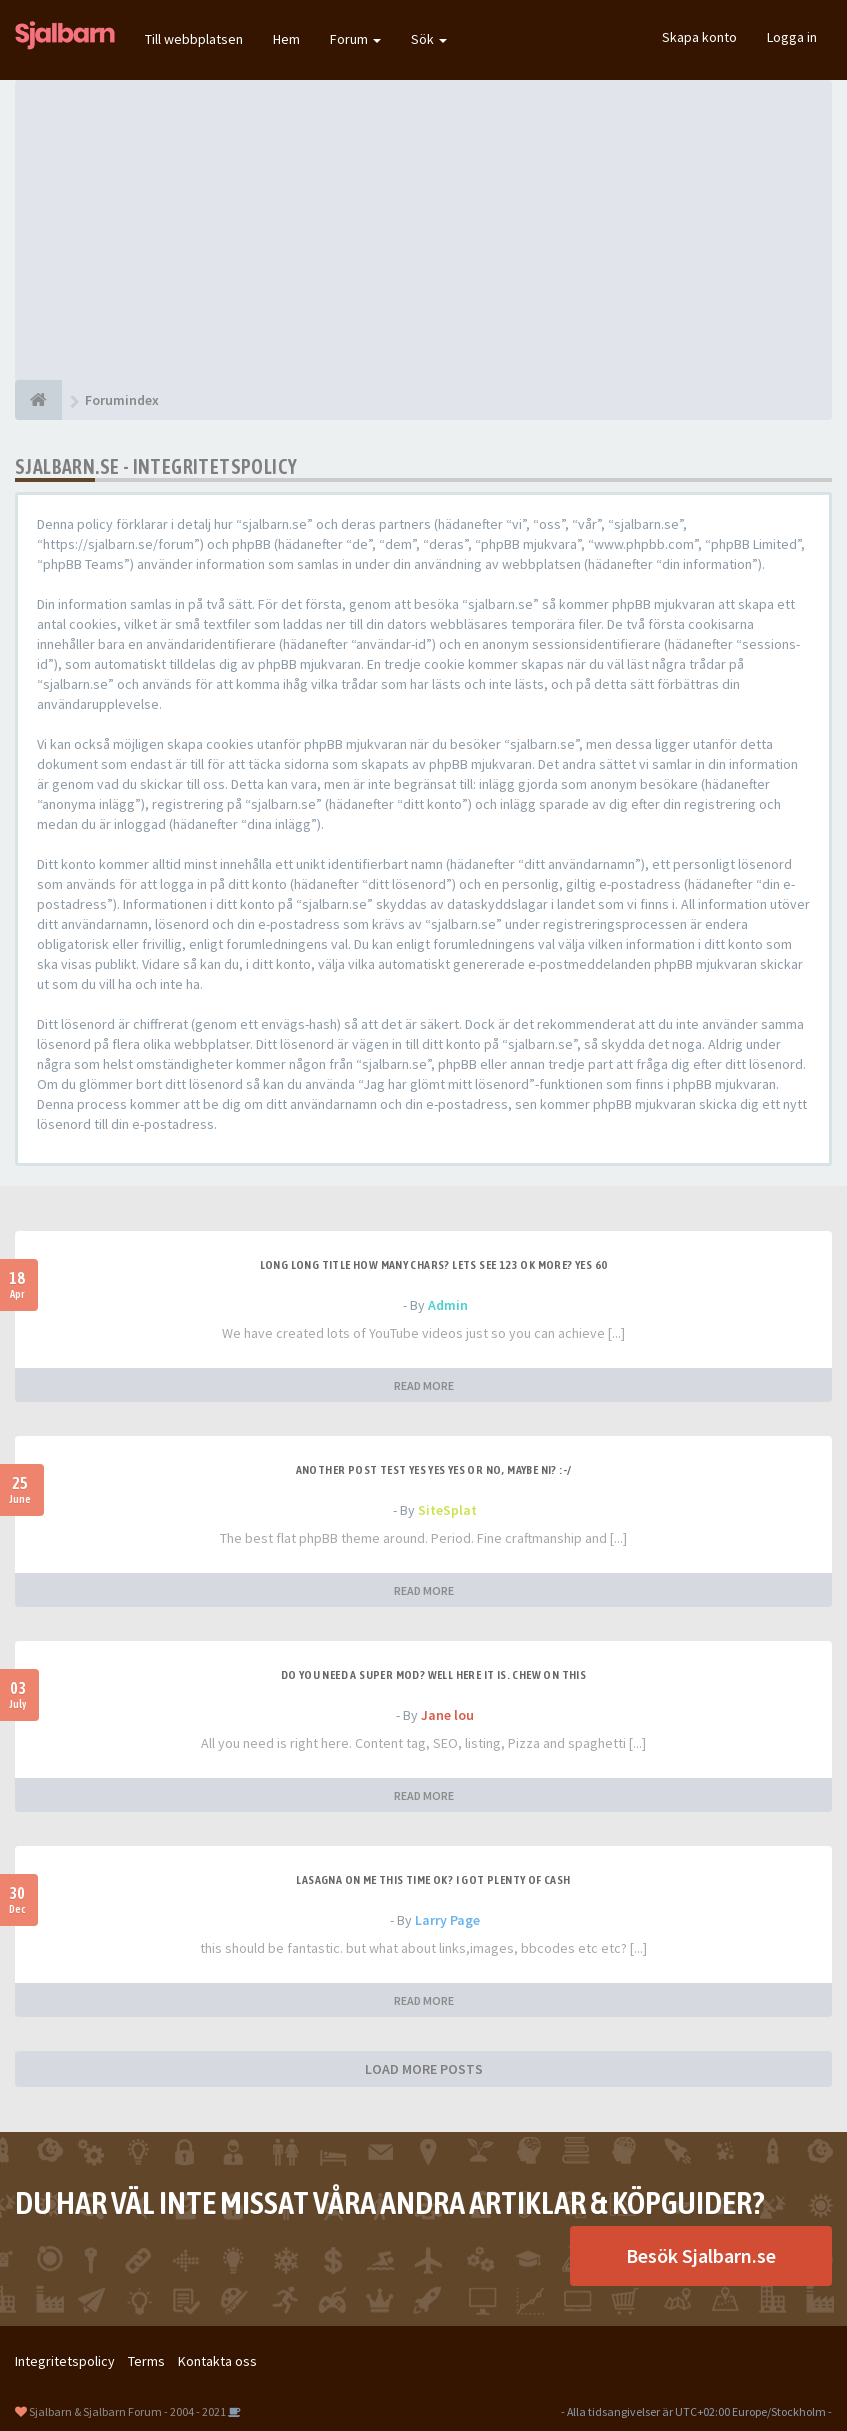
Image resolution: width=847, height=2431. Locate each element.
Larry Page (447, 1920)
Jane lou (447, 1715)
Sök (429, 39)
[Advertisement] (423, 230)
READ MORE (424, 1385)
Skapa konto (699, 37)
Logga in (792, 37)
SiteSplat (447, 1510)
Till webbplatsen (194, 39)
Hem (286, 39)
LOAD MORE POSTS (424, 2069)
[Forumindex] (38, 400)
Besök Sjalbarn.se (701, 2255)
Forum (355, 39)
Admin (448, 1305)
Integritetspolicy (65, 2361)
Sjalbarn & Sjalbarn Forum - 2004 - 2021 (127, 2411)
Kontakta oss (217, 2361)
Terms (146, 2361)
